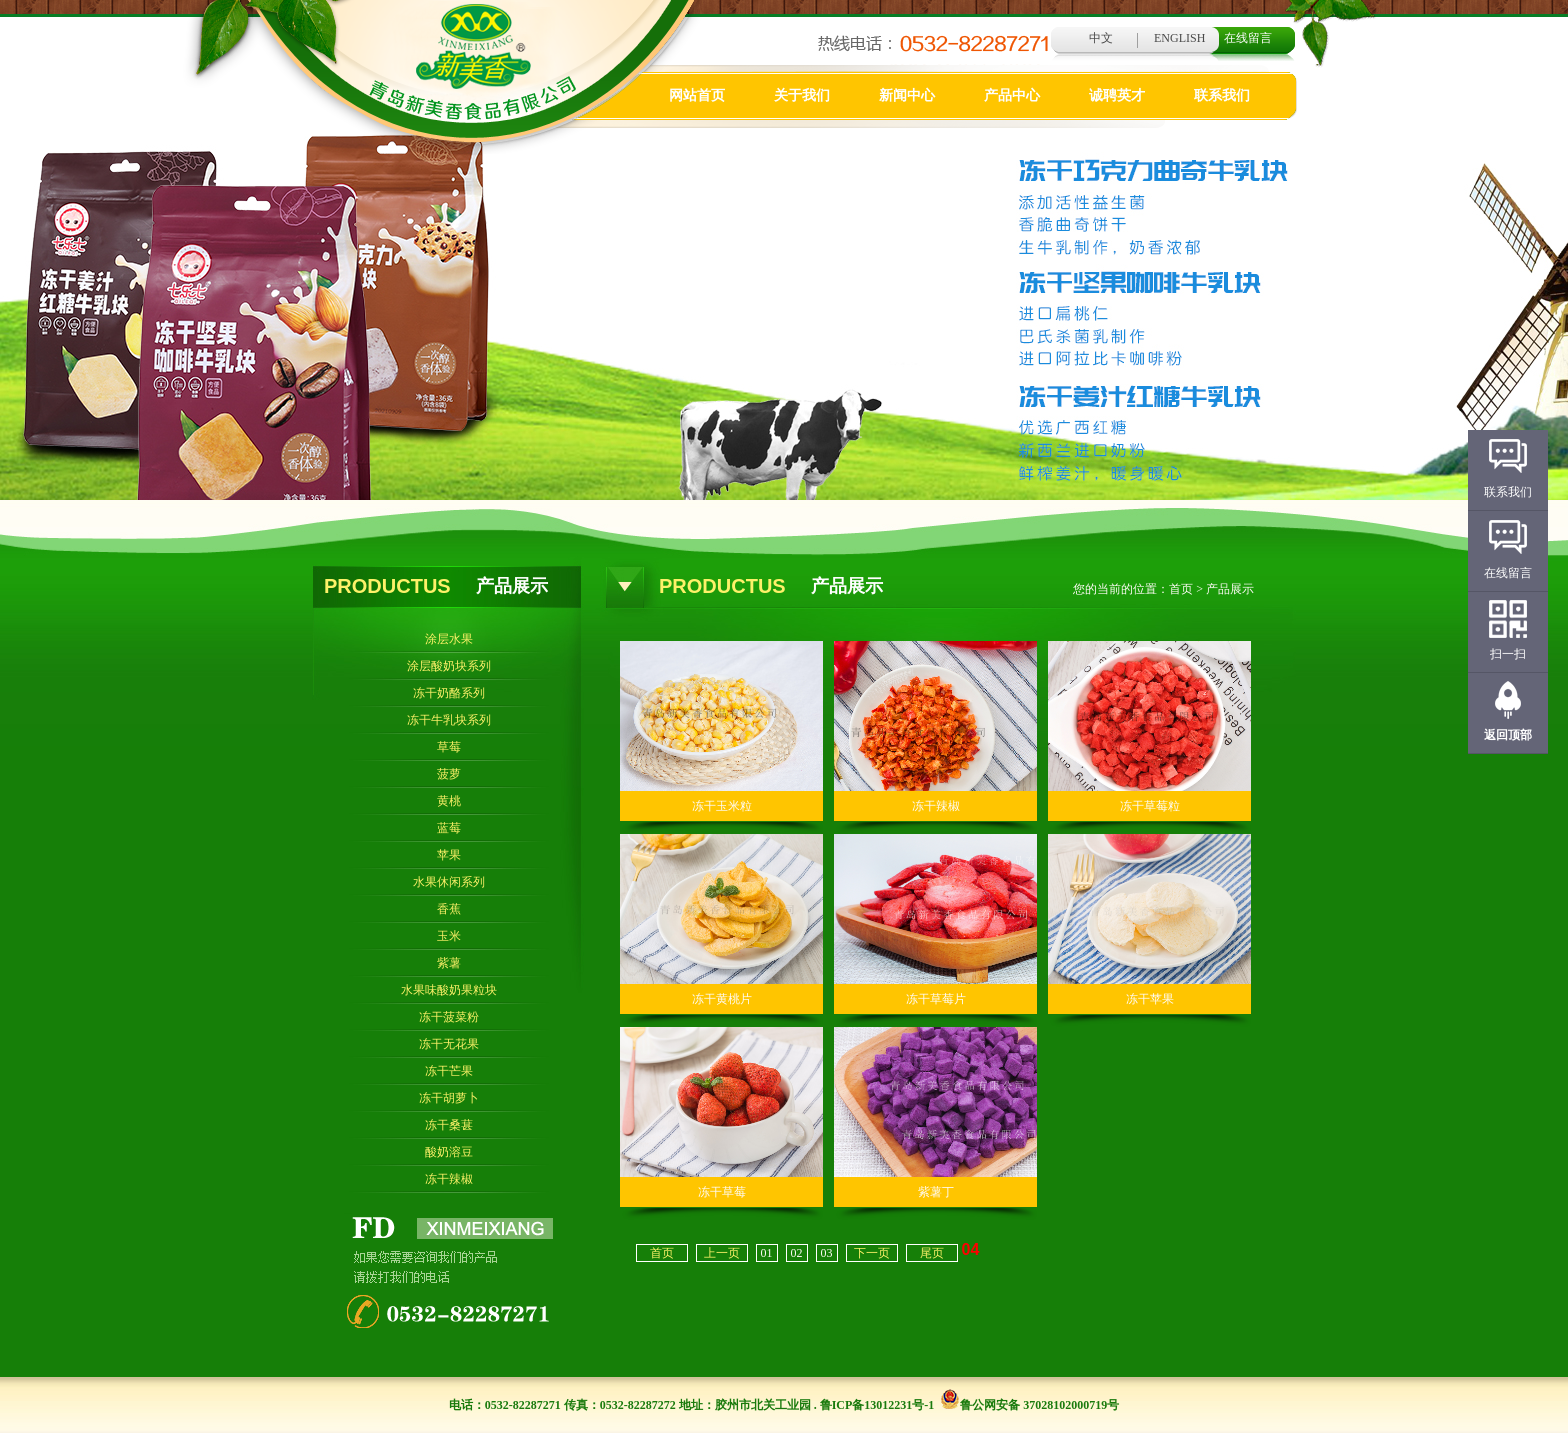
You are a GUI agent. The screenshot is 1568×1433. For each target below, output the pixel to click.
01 (767, 1253)
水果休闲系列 (449, 882)
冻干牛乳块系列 (449, 720)
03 (827, 1253)
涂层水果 (449, 639)
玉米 (449, 936)
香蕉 (449, 909)
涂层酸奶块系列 (449, 666)
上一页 (722, 1253)
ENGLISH (1179, 38)
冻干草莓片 (936, 999)
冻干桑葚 (449, 1125)
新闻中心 (907, 95)
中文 (1101, 38)
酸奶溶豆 (449, 1152)
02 (797, 1253)
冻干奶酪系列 (449, 693)
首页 (1181, 589)
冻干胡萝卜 (449, 1098)
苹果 (449, 855)
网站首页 (697, 95)
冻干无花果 (449, 1044)
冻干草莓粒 (1150, 806)
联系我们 (1222, 95)
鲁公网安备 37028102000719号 (1029, 1405)
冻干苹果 (1150, 999)
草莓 (449, 747)
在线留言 (1248, 38)
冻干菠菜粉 (449, 1017)
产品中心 (1012, 95)
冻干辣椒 (449, 1179)
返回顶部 (1508, 735)
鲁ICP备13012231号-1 (877, 1405)
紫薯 (449, 963)
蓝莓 (449, 828)
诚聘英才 (1117, 95)
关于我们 (802, 95)
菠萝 (449, 774)
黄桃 (449, 801)
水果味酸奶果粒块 (449, 990)
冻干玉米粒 (722, 806)
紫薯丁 (936, 1192)
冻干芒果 (449, 1071)
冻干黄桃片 (722, 999)
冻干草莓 (722, 1192)
